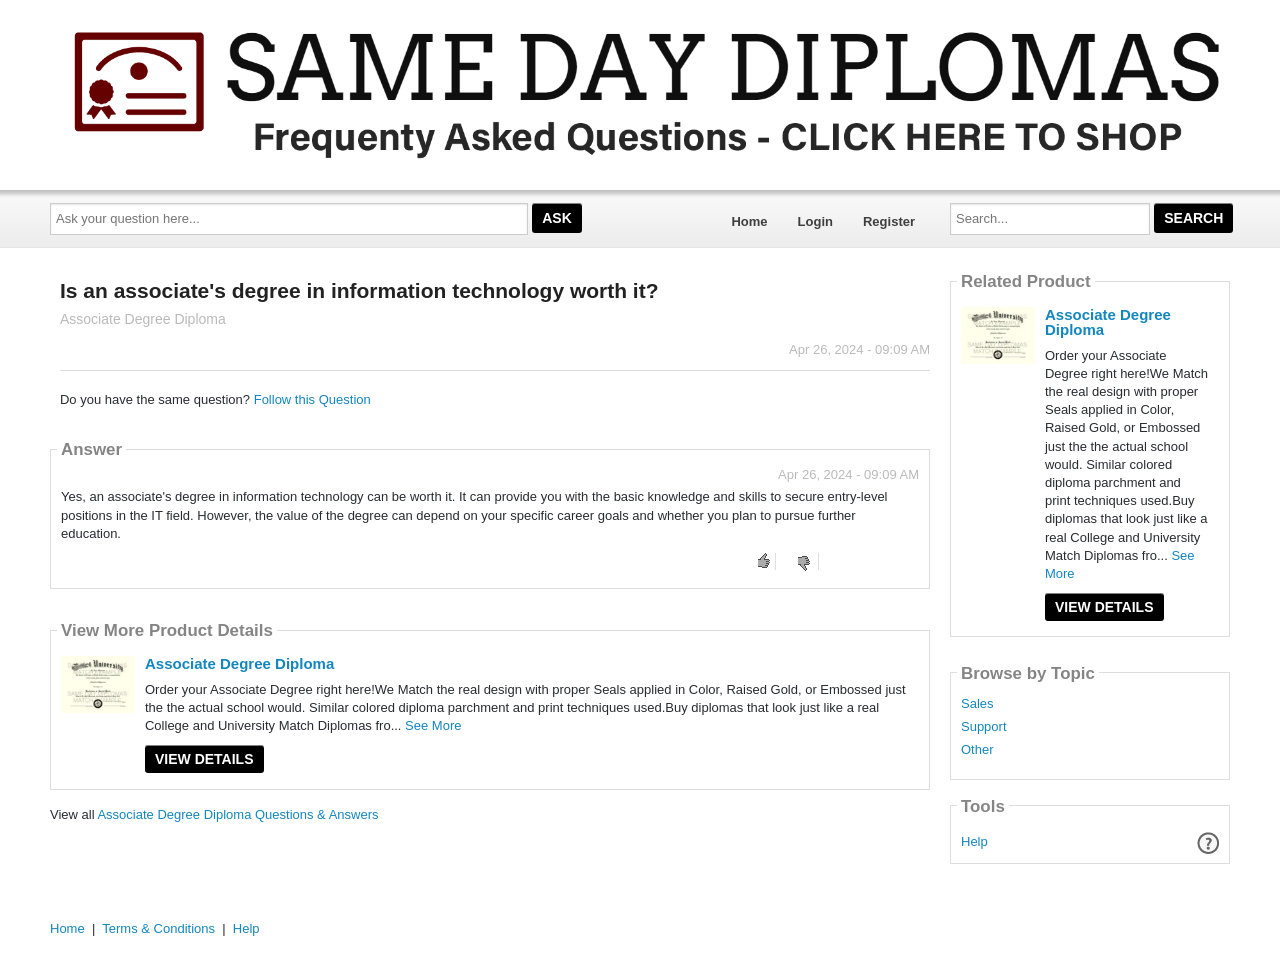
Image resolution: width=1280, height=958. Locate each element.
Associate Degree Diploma (239, 663)
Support (984, 727)
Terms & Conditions (158, 928)
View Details (204, 759)
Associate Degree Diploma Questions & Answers (237, 814)
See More (433, 725)
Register (889, 221)
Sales (977, 704)
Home (749, 221)
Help (974, 841)
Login (815, 221)
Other (977, 750)
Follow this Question (312, 399)
